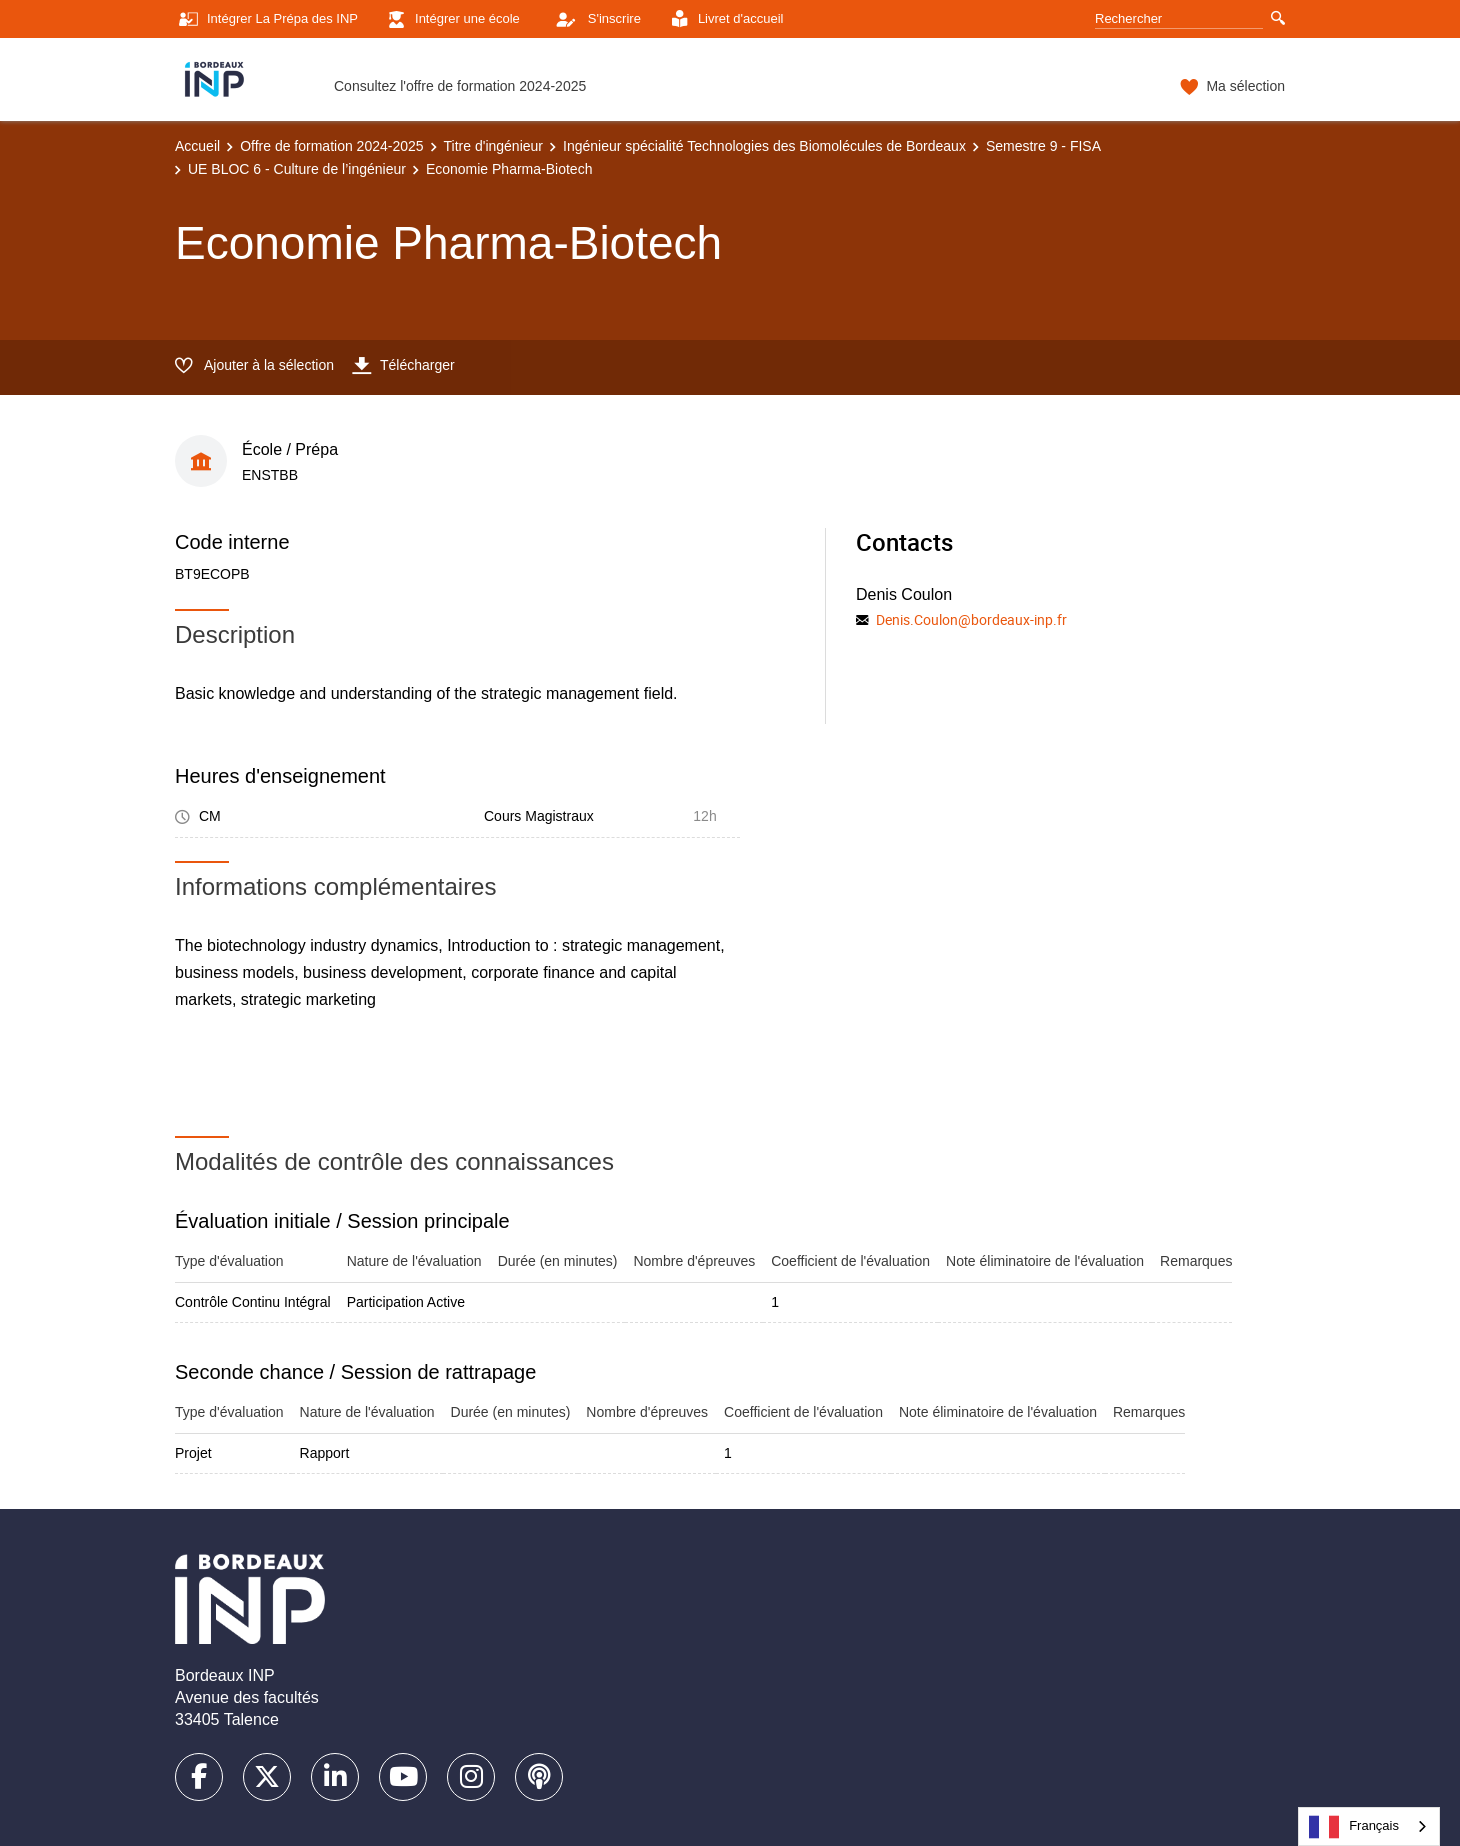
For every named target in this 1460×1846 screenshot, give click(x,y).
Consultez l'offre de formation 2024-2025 (460, 86)
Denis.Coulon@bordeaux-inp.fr (971, 619)
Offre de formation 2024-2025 (331, 146)
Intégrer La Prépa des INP (266, 19)
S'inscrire (593, 19)
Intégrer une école (451, 19)
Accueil (197, 146)
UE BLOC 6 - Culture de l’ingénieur (297, 169)
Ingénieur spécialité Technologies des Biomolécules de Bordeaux (764, 146)
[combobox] (1369, 1826)
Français (1354, 1827)
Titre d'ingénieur (493, 146)
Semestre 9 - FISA (1043, 146)
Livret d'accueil (725, 19)
